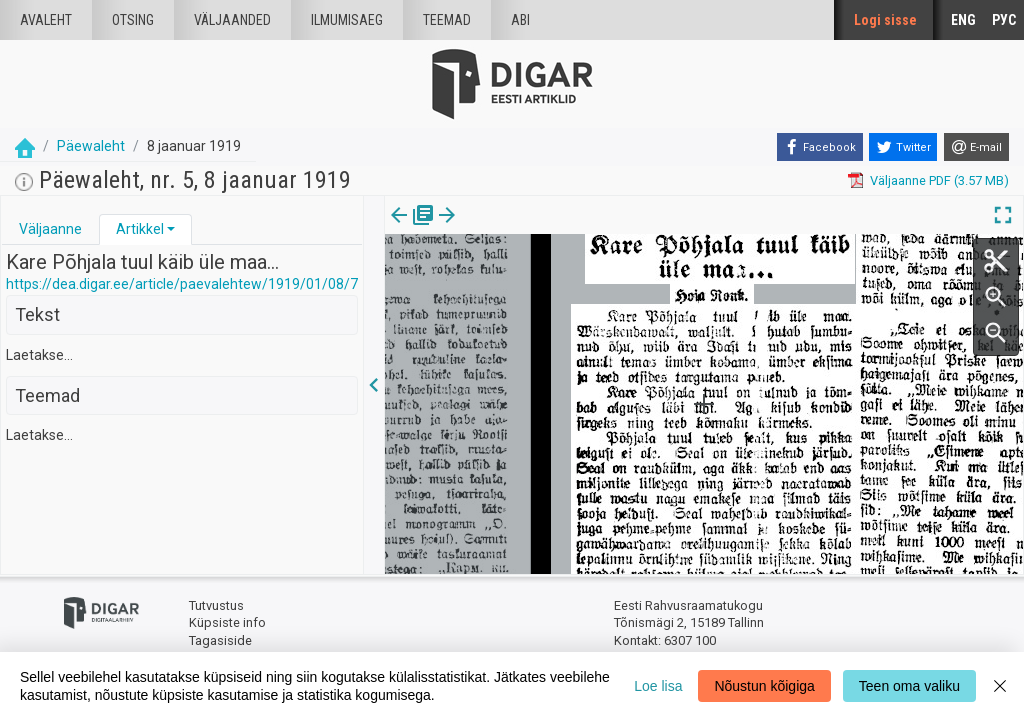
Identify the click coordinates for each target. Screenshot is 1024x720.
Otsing (133, 20)
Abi (520, 20)
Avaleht (46, 20)
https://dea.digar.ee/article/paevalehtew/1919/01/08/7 (182, 284)
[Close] (1000, 686)
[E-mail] (976, 147)
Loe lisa (658, 686)
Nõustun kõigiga (764, 686)
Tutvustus (216, 605)
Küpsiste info (227, 622)
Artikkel (140, 229)
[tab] (50, 229)
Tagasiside (220, 640)
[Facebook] (820, 147)
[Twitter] (903, 147)
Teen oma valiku (909, 686)
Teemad (447, 20)
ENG (963, 20)
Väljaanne (50, 229)
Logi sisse (885, 20)
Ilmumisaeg (347, 20)
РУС (1004, 20)
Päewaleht (91, 146)
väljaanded (232, 20)
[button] (171, 229)
